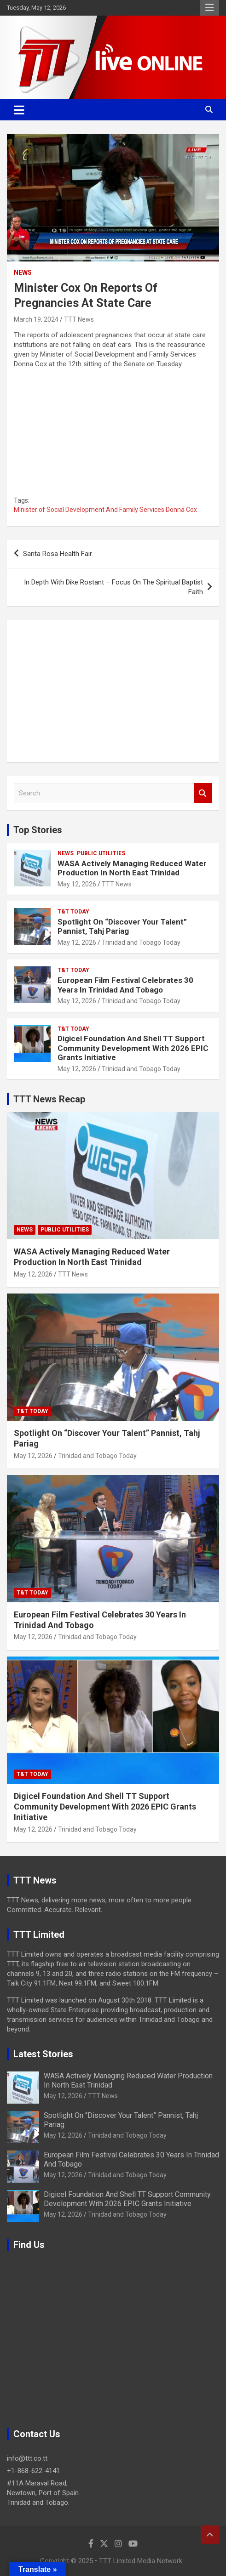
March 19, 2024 (36, 319)
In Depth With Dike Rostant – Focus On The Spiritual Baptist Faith (113, 587)
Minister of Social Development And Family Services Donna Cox (105, 509)
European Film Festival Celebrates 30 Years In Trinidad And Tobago (125, 985)
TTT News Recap (49, 1099)
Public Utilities (101, 853)
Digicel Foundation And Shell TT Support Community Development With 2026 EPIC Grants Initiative (133, 1048)
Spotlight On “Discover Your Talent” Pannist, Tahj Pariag (122, 926)
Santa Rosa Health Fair (57, 554)
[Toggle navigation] (19, 109)
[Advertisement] (113, 691)
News (23, 272)
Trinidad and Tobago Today (141, 942)
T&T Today (73, 911)
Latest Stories (43, 2054)
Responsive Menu (209, 8)
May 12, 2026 (77, 884)
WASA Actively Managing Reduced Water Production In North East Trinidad (132, 868)
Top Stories (37, 829)
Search (203, 793)
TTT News (79, 319)
